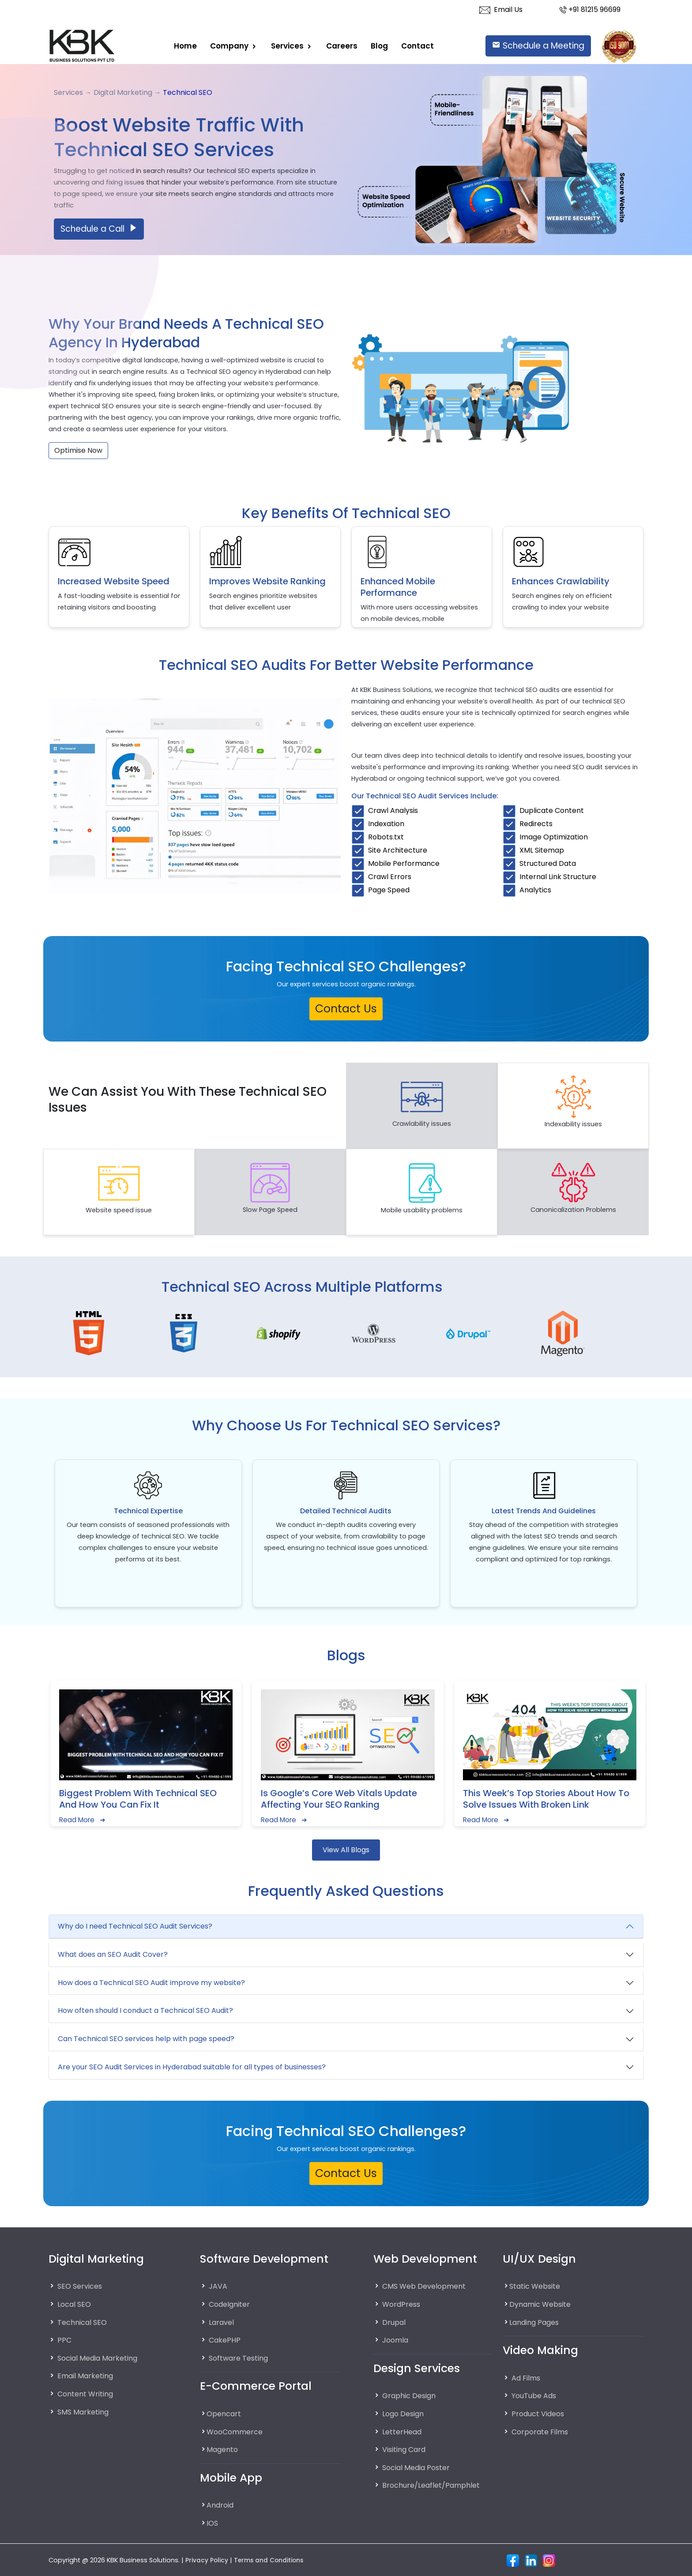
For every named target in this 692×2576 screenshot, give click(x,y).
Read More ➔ (83, 1820)
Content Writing (87, 2393)
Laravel (222, 2322)
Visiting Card (406, 2449)
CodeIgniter (231, 2304)
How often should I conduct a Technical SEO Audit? (145, 2010)
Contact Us (346, 1008)
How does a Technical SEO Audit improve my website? (151, 1983)
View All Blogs (346, 1850)
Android (221, 2505)
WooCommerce (237, 2431)
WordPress (402, 2304)
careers (341, 45)
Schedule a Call (98, 229)
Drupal (394, 2322)
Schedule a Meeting (538, 46)
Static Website (537, 2286)
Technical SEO (84, 2322)
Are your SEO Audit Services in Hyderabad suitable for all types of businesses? (192, 2067)
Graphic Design (411, 2395)
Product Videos (540, 2413)
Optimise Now (78, 450)
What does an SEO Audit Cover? (113, 1954)
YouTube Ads (536, 2395)
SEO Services (81, 2286)
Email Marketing (87, 2375)
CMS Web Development (427, 2286)
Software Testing (241, 2358)
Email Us (501, 9)
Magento (224, 2449)
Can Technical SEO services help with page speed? (146, 2039)
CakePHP (225, 2340)
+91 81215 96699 (590, 9)
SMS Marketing (84, 2411)
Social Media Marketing (101, 2358)
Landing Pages (537, 2322)
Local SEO (75, 2304)
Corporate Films (541, 2431)
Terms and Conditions (272, 2559)
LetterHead (403, 2431)
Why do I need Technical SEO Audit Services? (135, 1926)
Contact (417, 45)
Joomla (396, 2340)
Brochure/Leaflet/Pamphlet (434, 2485)
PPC (64, 2340)
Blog (379, 45)
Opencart (225, 2413)
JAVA (218, 2286)
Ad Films (527, 2378)
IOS (213, 2523)
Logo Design (405, 2413)
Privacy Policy (207, 2559)
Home (185, 45)
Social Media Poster (419, 2467)
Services (288, 45)
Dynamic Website (543, 2304)
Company (230, 45)
